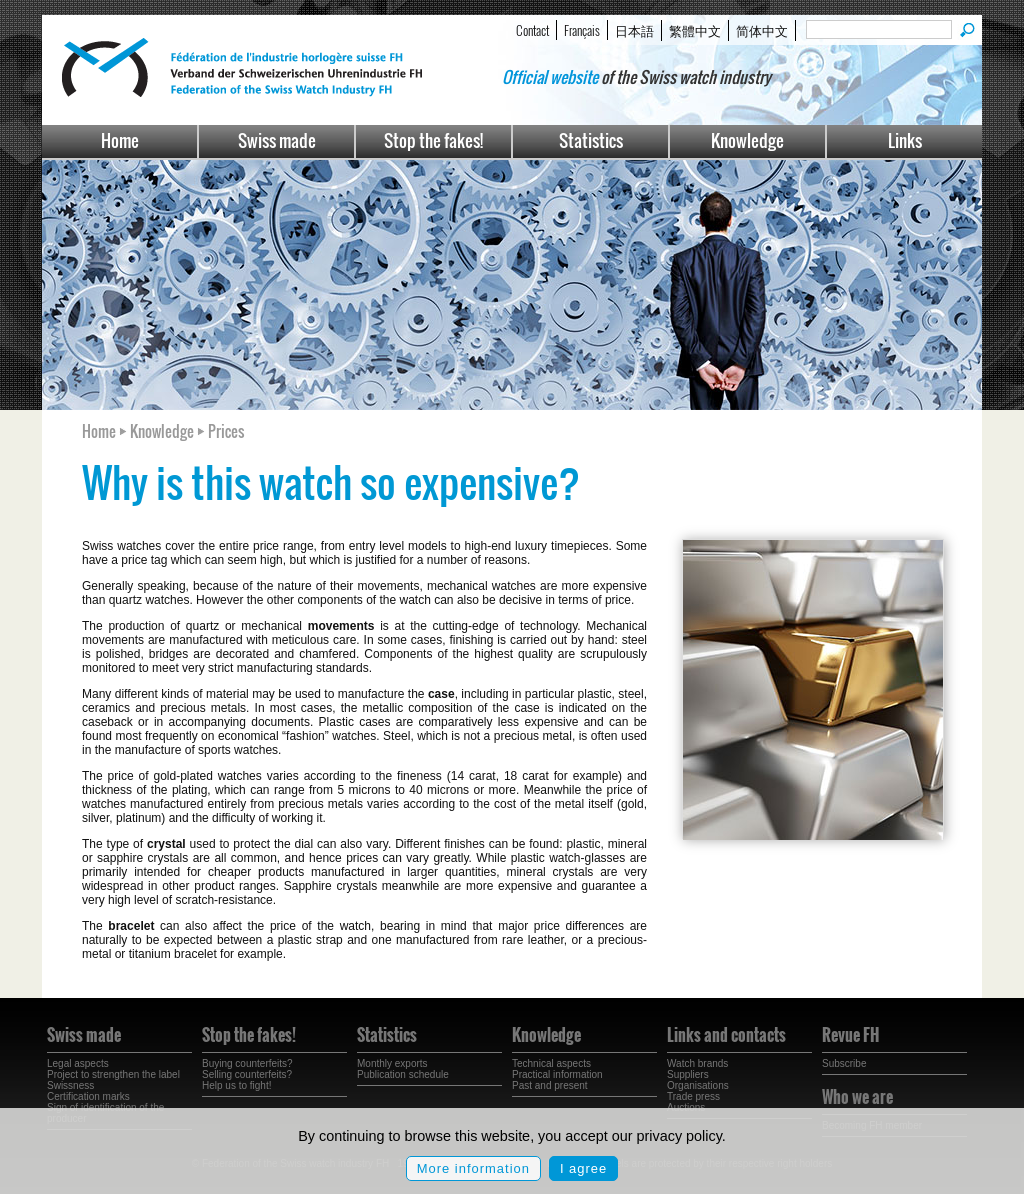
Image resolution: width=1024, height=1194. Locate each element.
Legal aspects (78, 1063)
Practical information (557, 1074)
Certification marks (88, 1096)
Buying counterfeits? (247, 1063)
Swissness (70, 1085)
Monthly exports (392, 1063)
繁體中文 (695, 30)
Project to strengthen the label (113, 1074)
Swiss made (277, 140)
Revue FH (850, 1035)
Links (905, 140)
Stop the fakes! (433, 140)
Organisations (698, 1085)
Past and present (550, 1085)
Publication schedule (403, 1074)
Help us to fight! (236, 1085)
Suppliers (688, 1074)
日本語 (634, 30)
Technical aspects (551, 1063)
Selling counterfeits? (247, 1074)
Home (120, 140)
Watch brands (697, 1063)
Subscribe (844, 1063)
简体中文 (762, 30)
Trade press (693, 1096)
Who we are (857, 1097)
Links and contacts (726, 1035)
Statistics (591, 140)
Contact (532, 30)
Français (582, 30)
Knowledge (747, 140)
